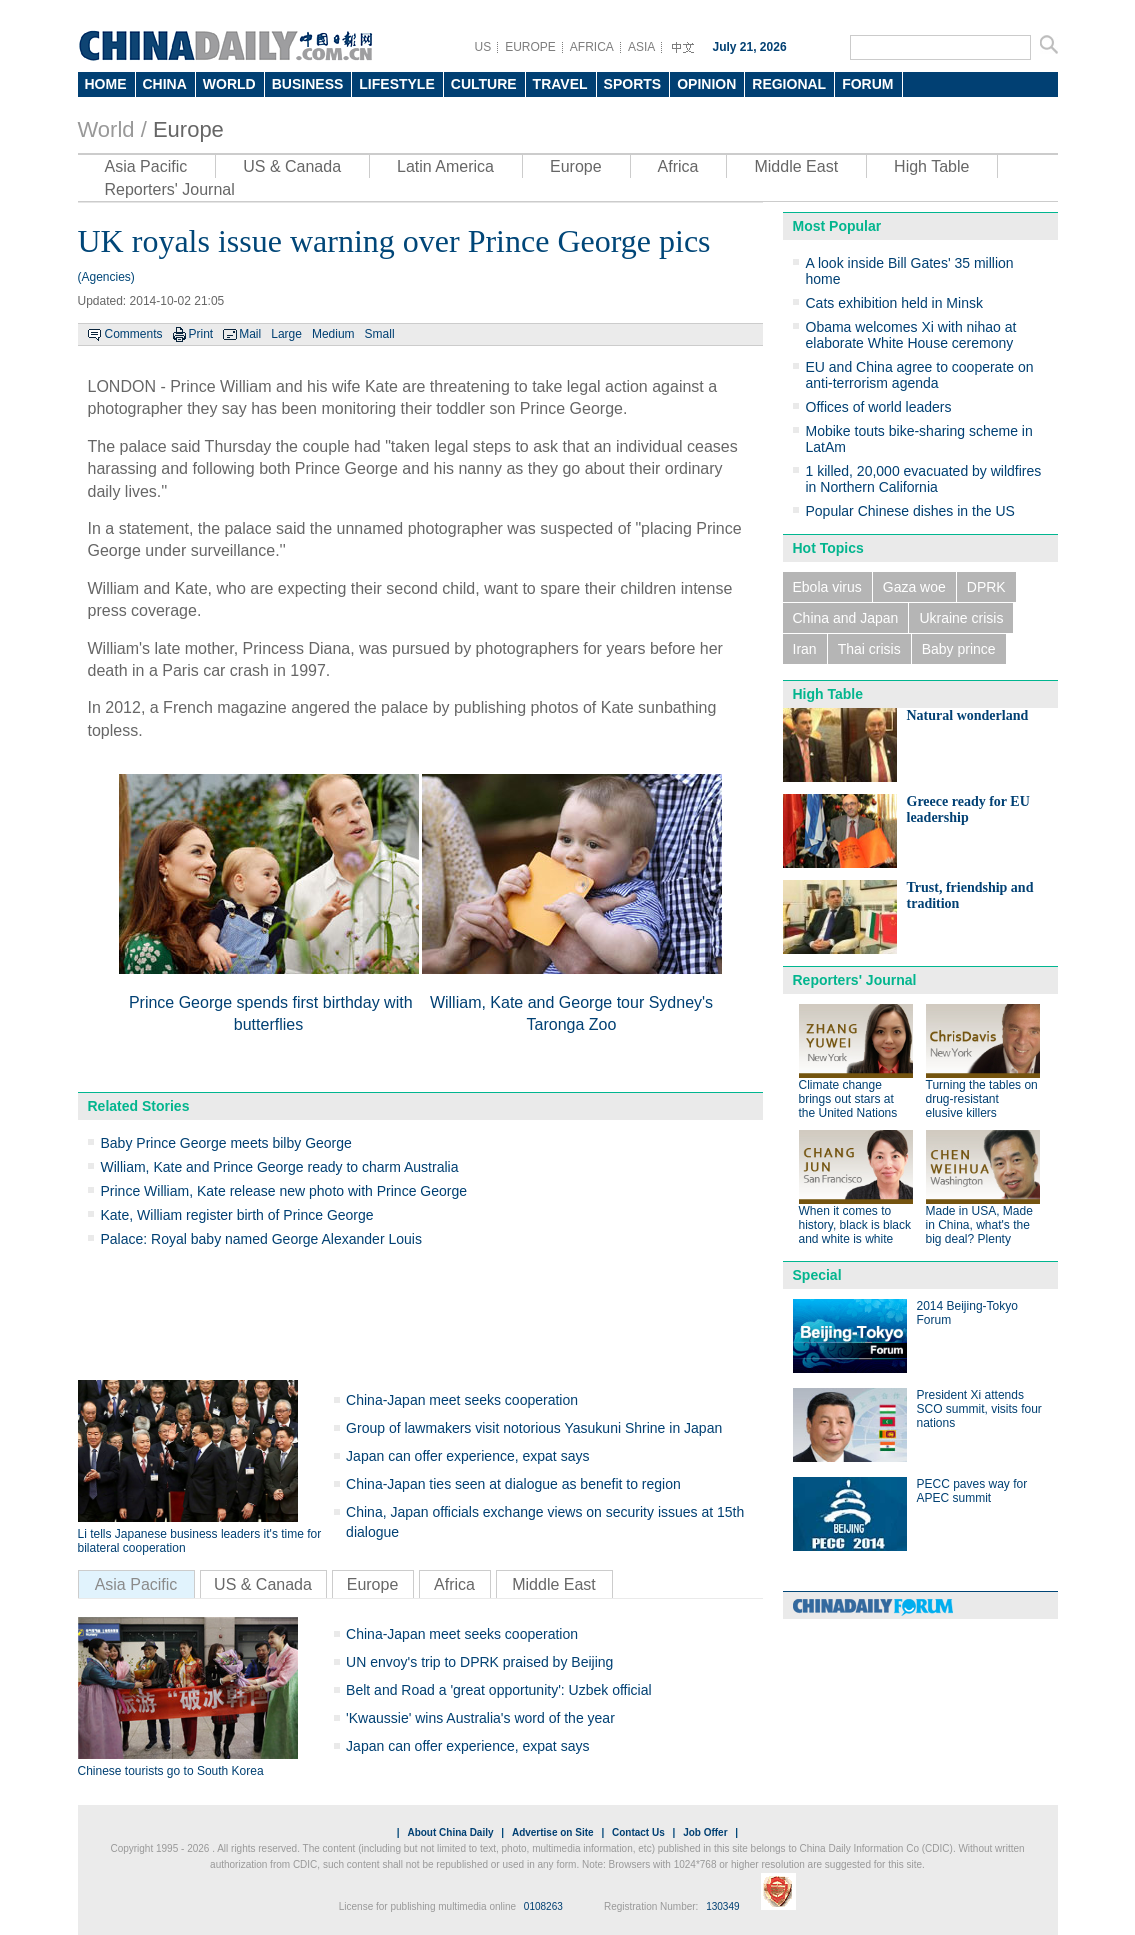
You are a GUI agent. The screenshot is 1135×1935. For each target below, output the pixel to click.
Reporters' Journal (170, 189)
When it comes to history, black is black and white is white (855, 1225)
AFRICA (592, 47)
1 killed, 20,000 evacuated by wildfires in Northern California (924, 479)
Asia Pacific (146, 166)
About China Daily (450, 1832)
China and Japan (846, 618)
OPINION (706, 84)
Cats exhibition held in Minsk (894, 303)
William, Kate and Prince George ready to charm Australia (280, 1167)
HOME (106, 84)
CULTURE (484, 84)
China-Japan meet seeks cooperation (462, 1400)
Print (201, 334)
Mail (250, 334)
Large (286, 334)
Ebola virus (827, 587)
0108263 (543, 1906)
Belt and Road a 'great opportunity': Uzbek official (499, 1690)
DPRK (986, 587)
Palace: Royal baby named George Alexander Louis (261, 1239)
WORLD (229, 84)
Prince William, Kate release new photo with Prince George (284, 1191)
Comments (134, 334)
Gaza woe (914, 587)
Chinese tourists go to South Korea (171, 1771)
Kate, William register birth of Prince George (237, 1215)
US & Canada (292, 166)
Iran (805, 649)
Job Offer (705, 1832)
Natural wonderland (968, 715)
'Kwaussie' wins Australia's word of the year (480, 1718)
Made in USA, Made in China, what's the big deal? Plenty (979, 1225)
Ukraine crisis (961, 618)
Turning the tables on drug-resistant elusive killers (982, 1099)
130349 (722, 1906)
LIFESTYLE (396, 84)
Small (380, 334)
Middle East (796, 166)
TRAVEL (560, 84)
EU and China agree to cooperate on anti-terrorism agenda (920, 375)
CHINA (165, 84)
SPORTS (633, 84)
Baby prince (959, 649)
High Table (931, 166)
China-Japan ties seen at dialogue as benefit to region (513, 1484)
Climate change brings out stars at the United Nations (848, 1099)
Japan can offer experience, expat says (467, 1456)
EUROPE (530, 47)
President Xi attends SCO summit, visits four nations (979, 1409)
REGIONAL (789, 84)
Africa (678, 166)
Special (817, 1275)
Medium (333, 334)
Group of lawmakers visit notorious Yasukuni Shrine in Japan (534, 1428)
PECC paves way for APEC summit (972, 1491)
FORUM (867, 84)
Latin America (445, 166)
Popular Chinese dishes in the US (910, 511)
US (483, 47)
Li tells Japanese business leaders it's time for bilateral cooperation (200, 1541)
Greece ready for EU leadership (968, 809)
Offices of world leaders (879, 407)
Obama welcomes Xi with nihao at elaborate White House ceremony (911, 335)
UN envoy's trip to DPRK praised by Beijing (479, 1662)
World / (112, 129)
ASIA (641, 47)
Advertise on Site (553, 1832)
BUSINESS (308, 84)
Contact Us (638, 1832)
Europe (188, 129)
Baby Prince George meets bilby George (226, 1143)
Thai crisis (869, 649)
